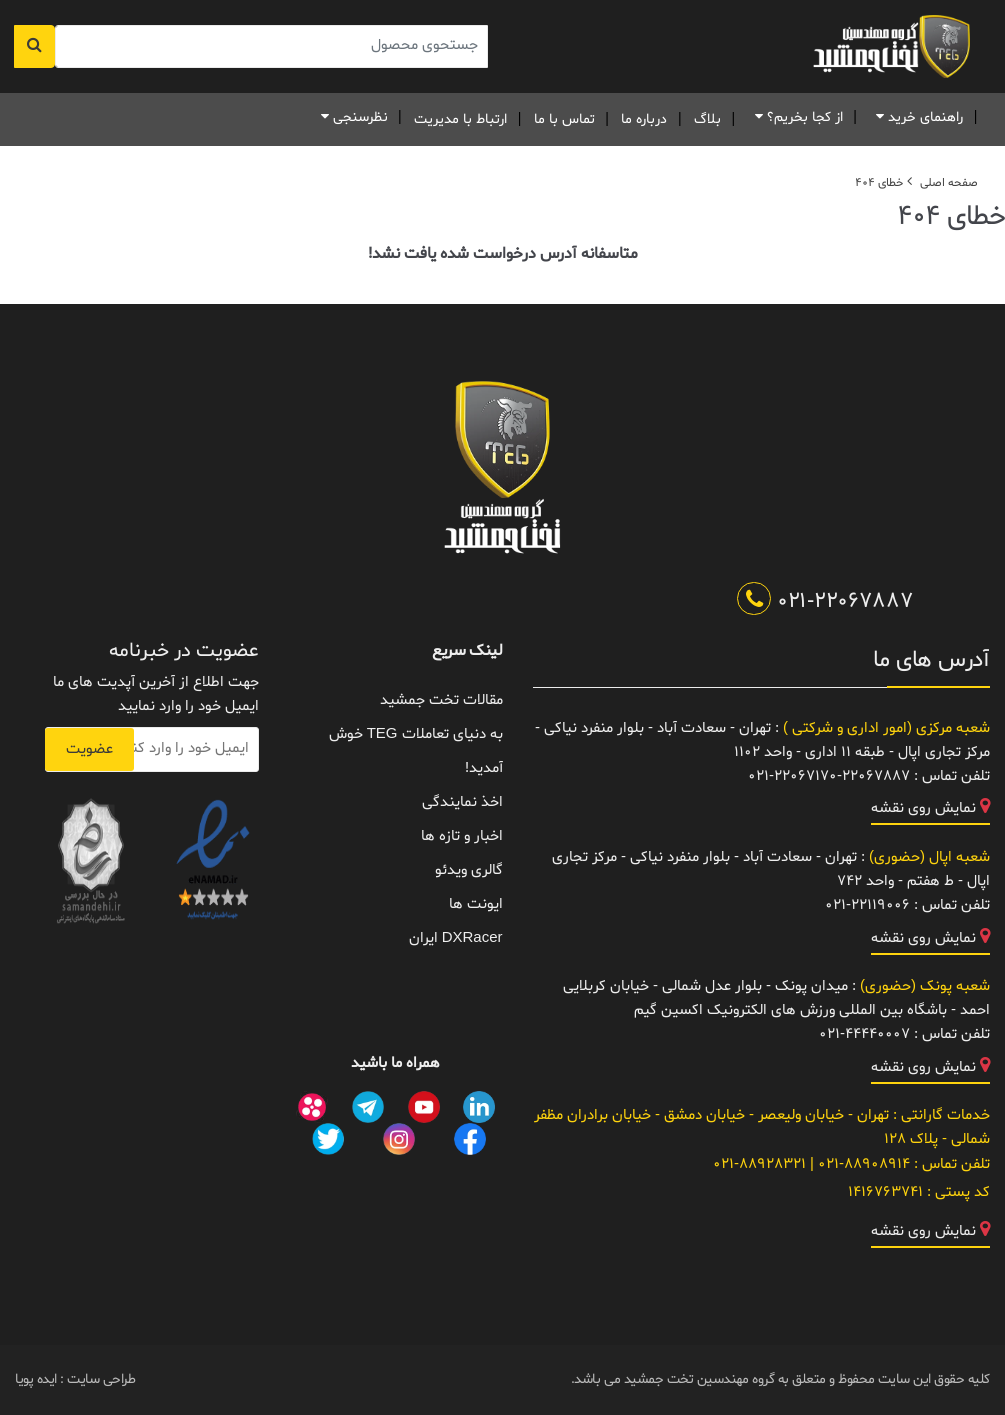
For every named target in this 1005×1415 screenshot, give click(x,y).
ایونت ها (476, 904)
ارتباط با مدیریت (460, 119)
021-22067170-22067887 (829, 776)
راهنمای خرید (916, 117)
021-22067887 (825, 602)
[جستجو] (34, 46)
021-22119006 (867, 905)
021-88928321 (759, 1164)
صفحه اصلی (949, 183)
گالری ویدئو (469, 870)
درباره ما (644, 119)
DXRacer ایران (456, 938)
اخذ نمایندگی (462, 802)
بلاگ (707, 119)
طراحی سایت (100, 1379)
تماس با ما (564, 119)
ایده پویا (36, 1379)
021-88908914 (862, 1164)
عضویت (89, 749)
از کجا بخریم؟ (795, 117)
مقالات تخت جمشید (441, 700)
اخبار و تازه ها (462, 836)
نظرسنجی (351, 117)
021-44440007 (864, 1034)
